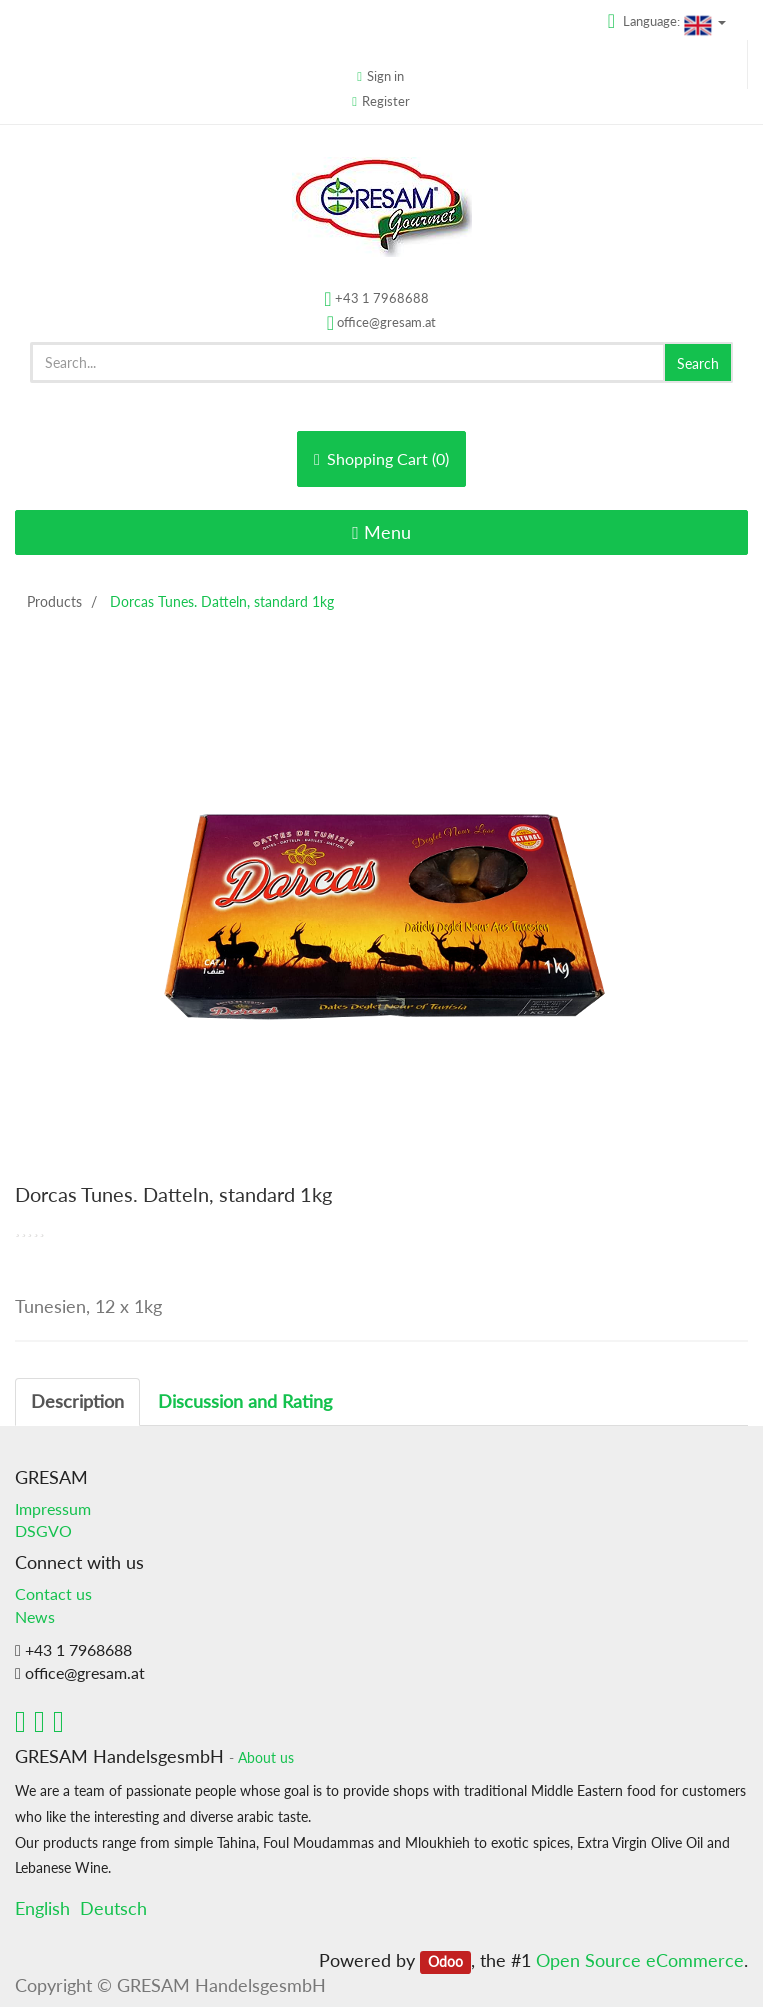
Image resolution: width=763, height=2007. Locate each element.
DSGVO (43, 1530)
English (42, 1908)
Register (386, 101)
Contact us (53, 1593)
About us (266, 1758)
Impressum (53, 1508)
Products (54, 601)
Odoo (445, 1962)
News (35, 1616)
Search (698, 363)
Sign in (385, 76)
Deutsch (113, 1908)
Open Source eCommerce (640, 1960)
